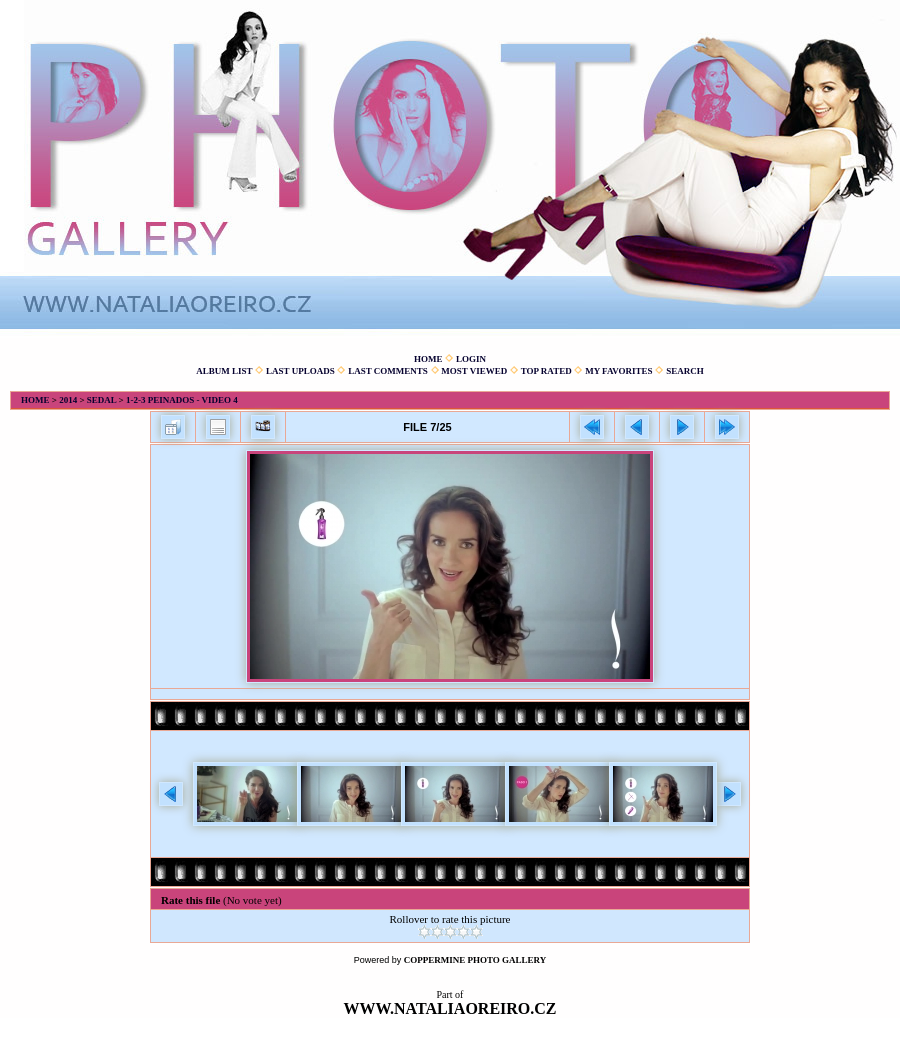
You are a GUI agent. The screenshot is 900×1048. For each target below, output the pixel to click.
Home (428, 359)
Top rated (546, 371)
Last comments (388, 371)
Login (471, 359)
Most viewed (474, 371)
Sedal (102, 400)
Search (685, 371)
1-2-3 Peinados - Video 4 (182, 400)
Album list (224, 371)
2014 (68, 400)
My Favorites (618, 371)
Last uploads (300, 371)
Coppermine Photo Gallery (475, 960)
